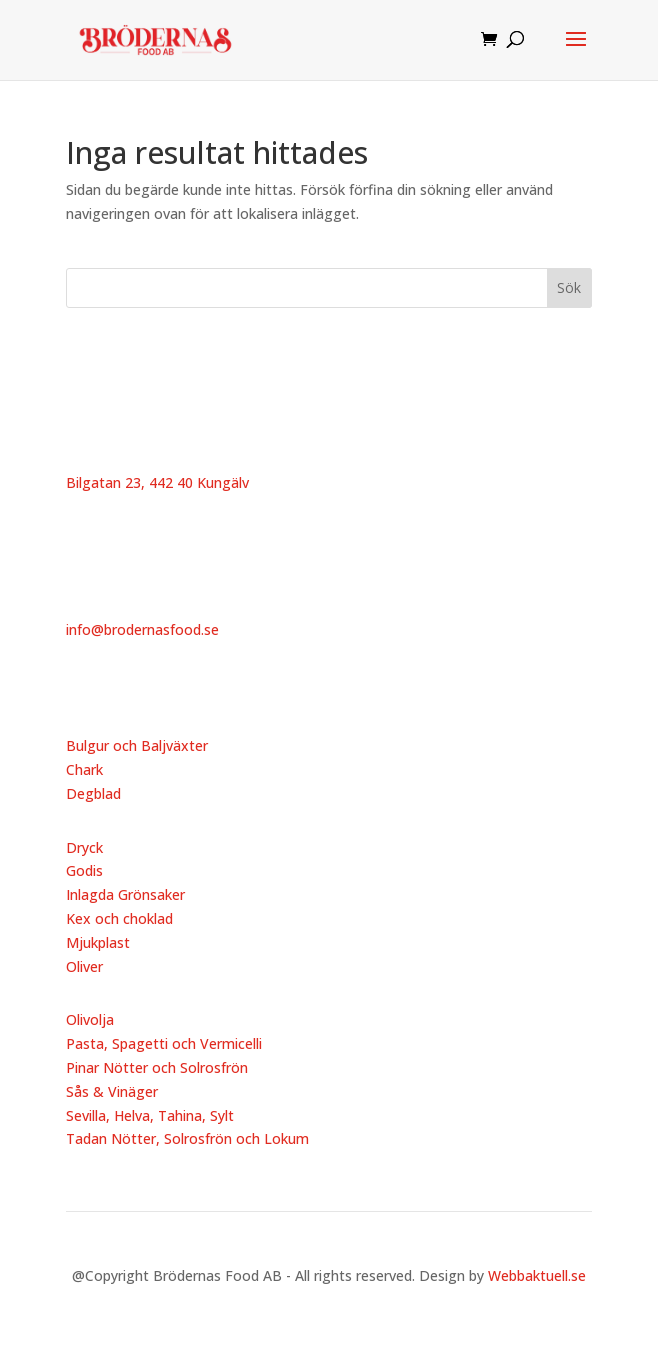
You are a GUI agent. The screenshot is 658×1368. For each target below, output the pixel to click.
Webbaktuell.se (537, 1275)
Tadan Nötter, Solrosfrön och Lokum (187, 1138)
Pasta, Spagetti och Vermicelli (164, 1043)
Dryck (84, 847)
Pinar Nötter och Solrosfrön (157, 1067)
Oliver (84, 966)
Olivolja (90, 1019)
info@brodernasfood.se (142, 629)
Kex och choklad (119, 918)
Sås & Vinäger (112, 1091)
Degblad (93, 793)
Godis (84, 870)
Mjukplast (98, 942)
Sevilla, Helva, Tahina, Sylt (150, 1115)
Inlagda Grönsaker (125, 894)
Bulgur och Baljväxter (137, 745)
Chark (84, 769)
